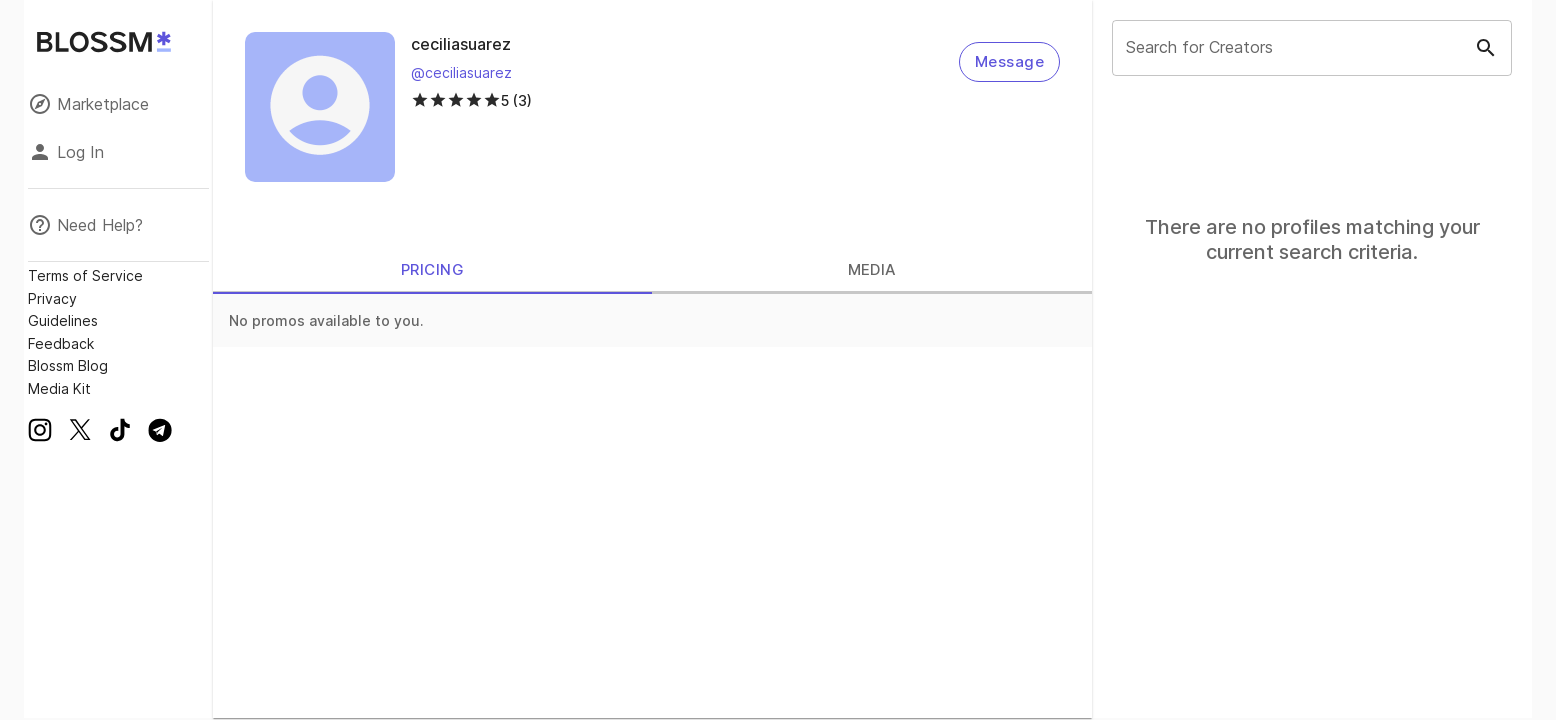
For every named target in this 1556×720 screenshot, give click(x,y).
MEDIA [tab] (872, 270)
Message (1009, 62)
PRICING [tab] (433, 270)
